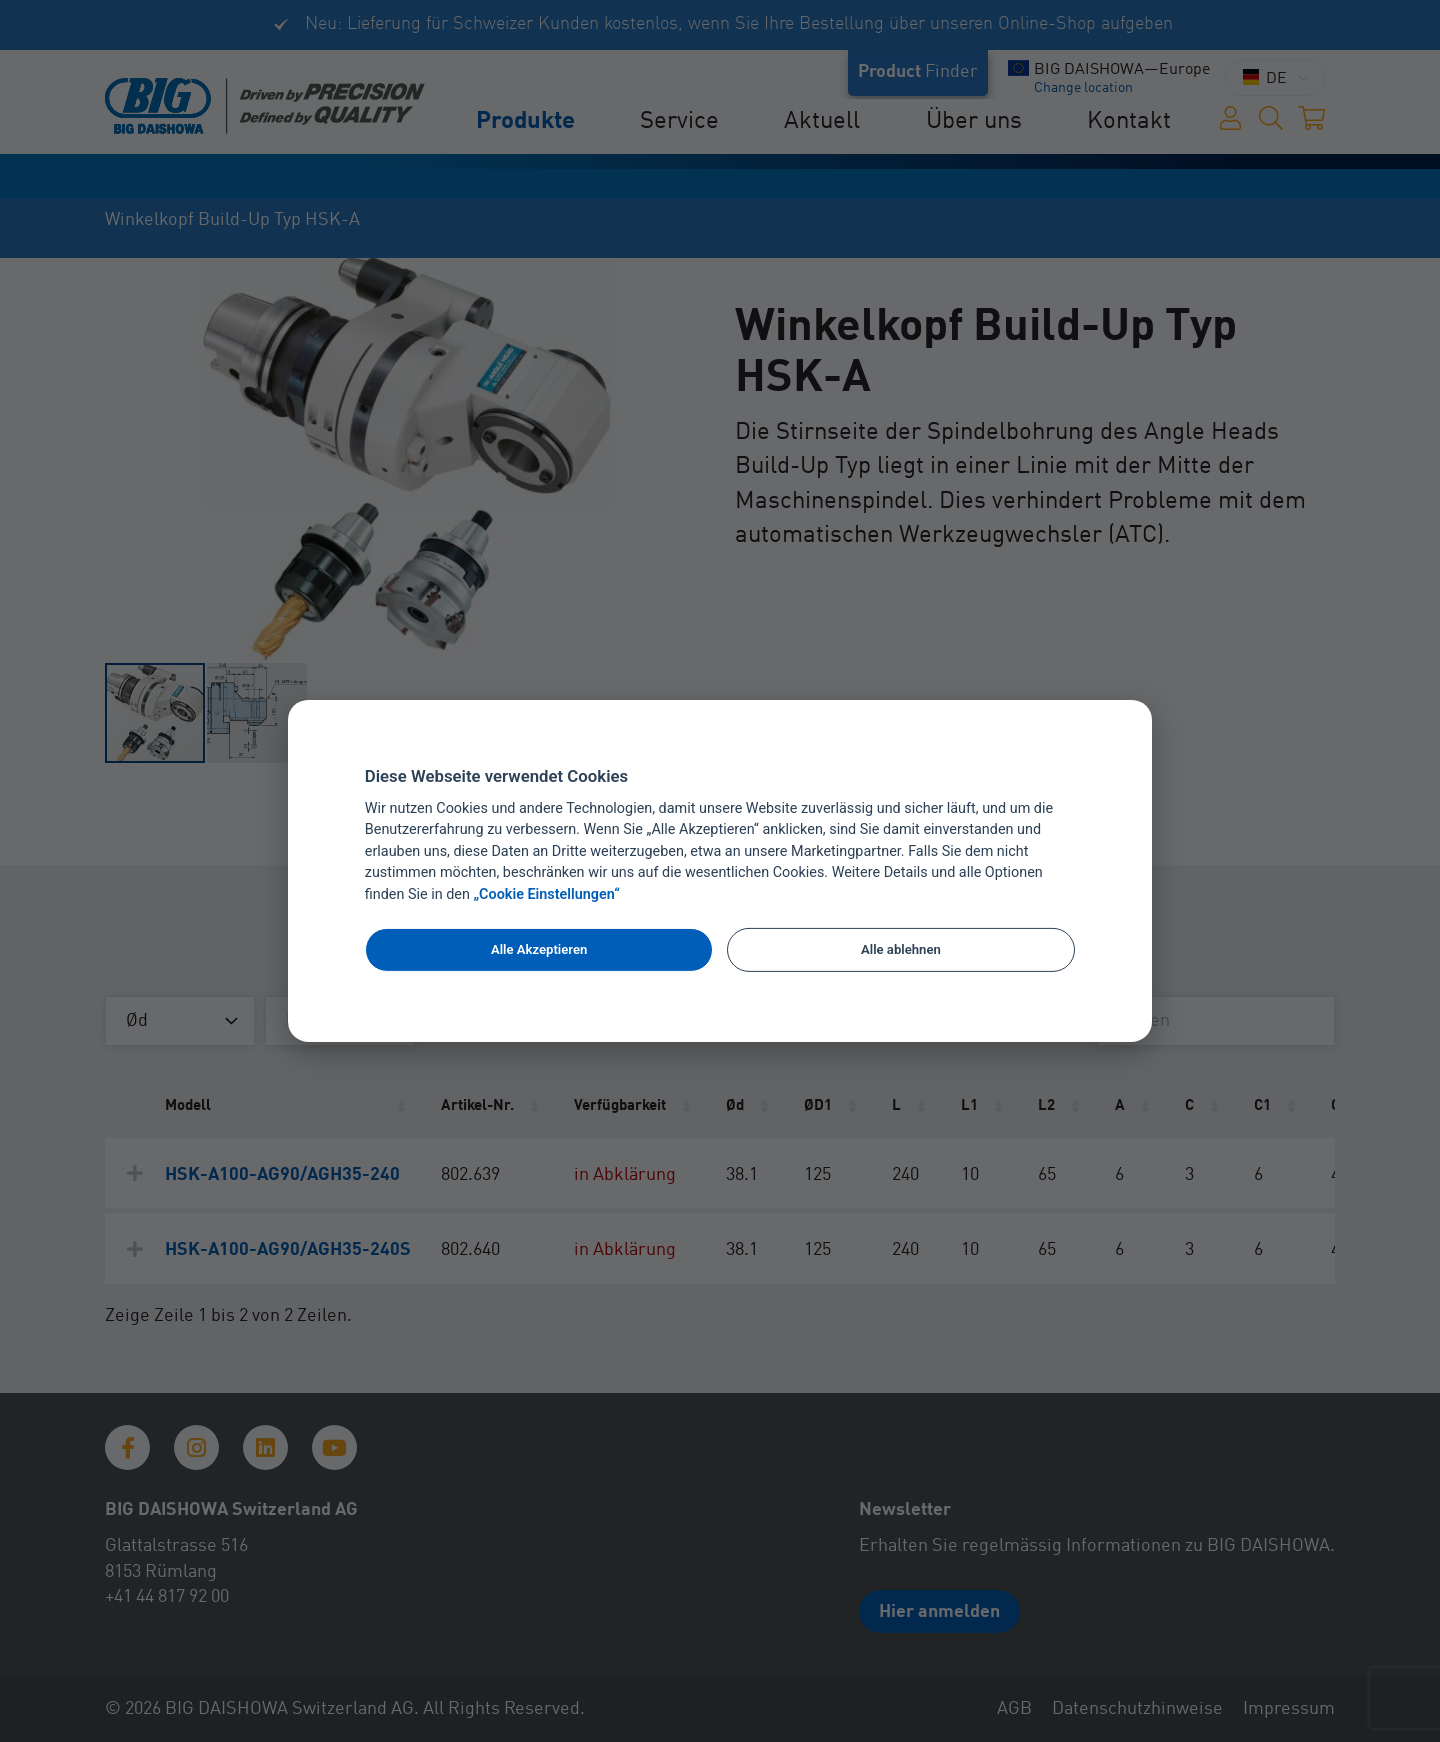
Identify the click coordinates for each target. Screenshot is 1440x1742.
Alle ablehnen (901, 949)
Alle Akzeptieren (539, 949)
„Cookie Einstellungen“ (547, 894)
